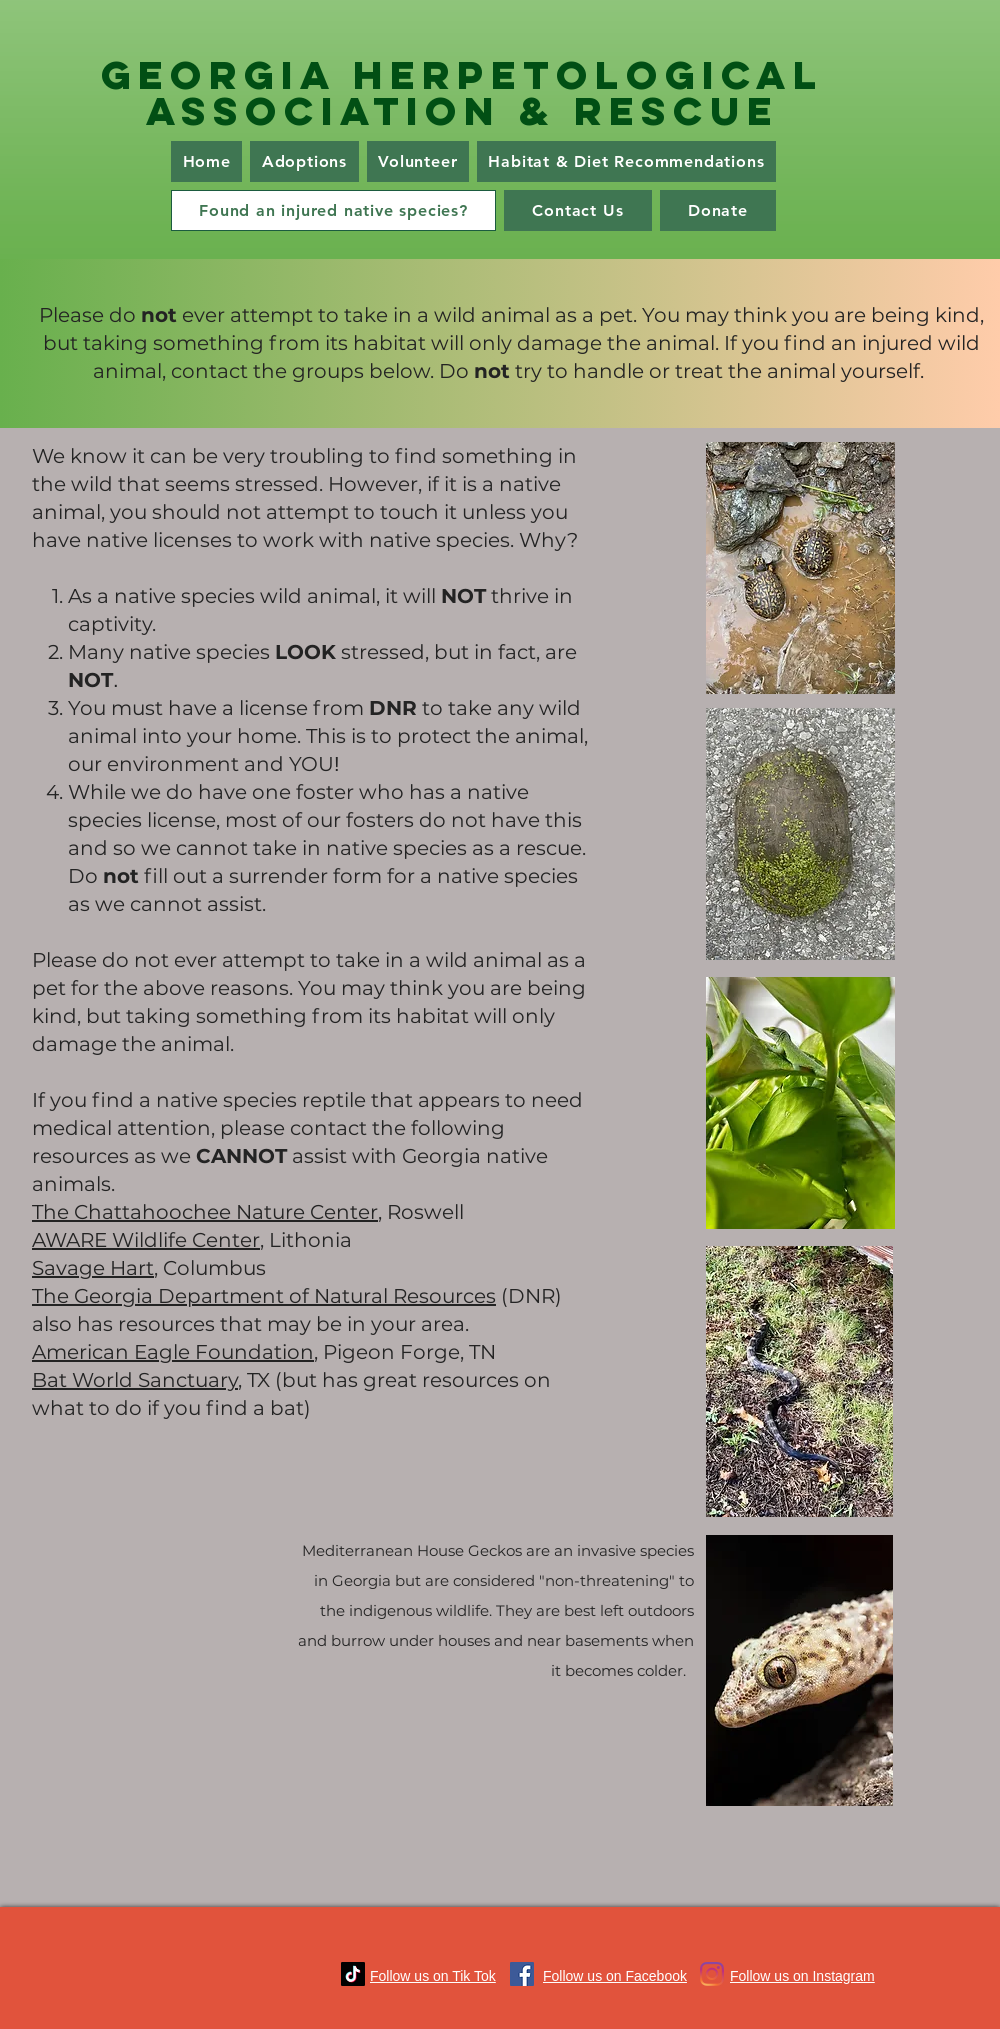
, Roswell (421, 1212)
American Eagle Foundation (173, 1352)
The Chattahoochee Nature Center (205, 1212)
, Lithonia (306, 1240)
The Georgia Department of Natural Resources (264, 1296)
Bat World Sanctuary (135, 1380)
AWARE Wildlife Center (146, 1240)
